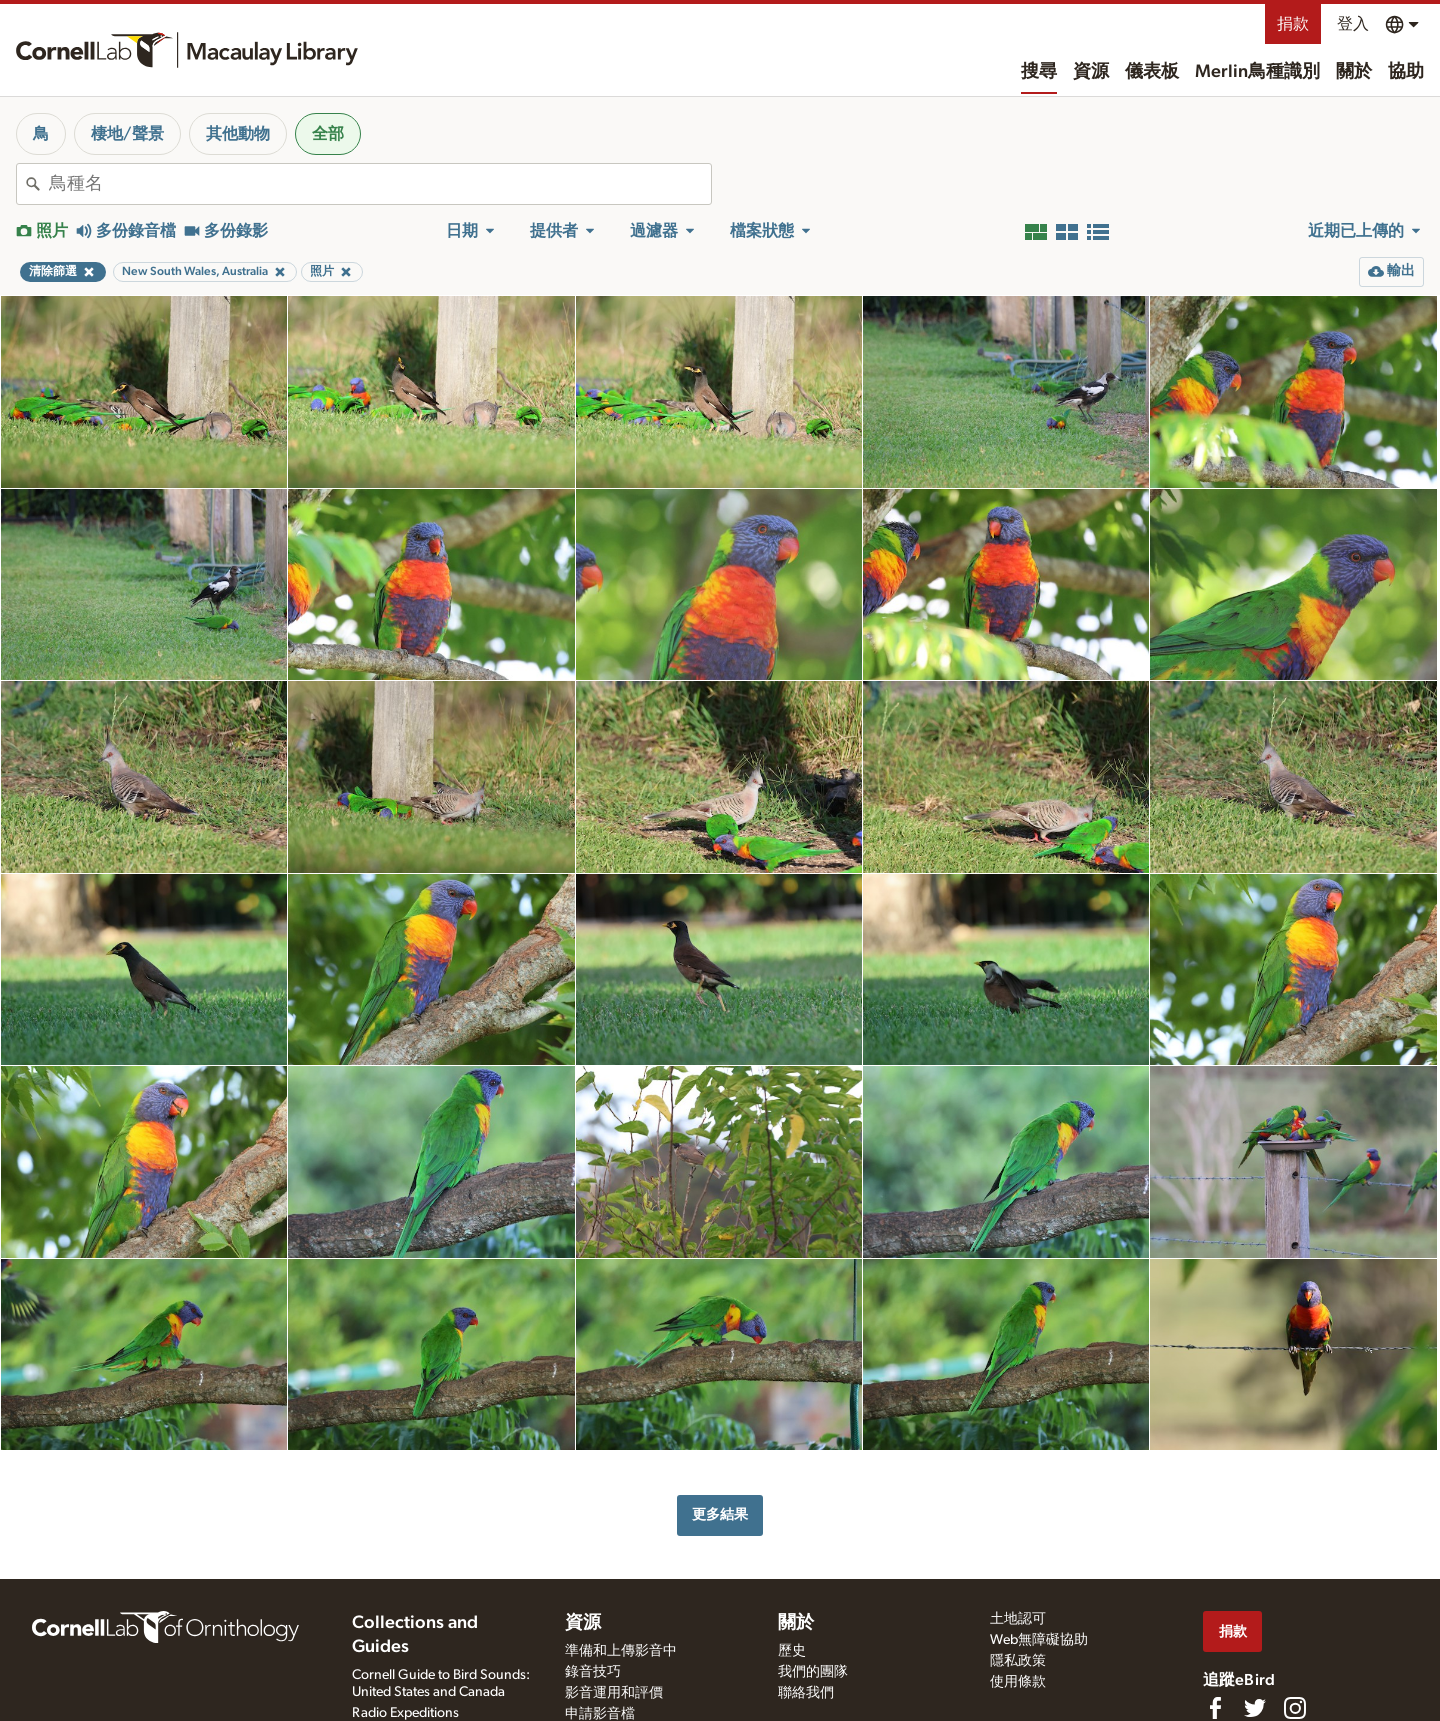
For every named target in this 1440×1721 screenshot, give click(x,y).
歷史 (792, 1651)
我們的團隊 (813, 1672)
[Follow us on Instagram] (1295, 1708)
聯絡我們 (806, 1693)
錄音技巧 (593, 1672)
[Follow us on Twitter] (1255, 1708)
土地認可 (1018, 1619)
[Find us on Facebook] (1215, 1708)
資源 (1091, 72)
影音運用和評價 (614, 1693)
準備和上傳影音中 (621, 1651)
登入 (1353, 24)
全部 (328, 134)
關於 (1354, 72)
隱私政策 (1018, 1661)
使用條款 (1018, 1682)
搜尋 (1039, 72)
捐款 (1293, 24)
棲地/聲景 (127, 134)
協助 (1406, 72)
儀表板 (1152, 72)
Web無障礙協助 (1039, 1640)
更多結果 (720, 1514)
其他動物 (238, 134)
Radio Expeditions (405, 1713)
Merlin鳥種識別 (1257, 72)
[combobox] (380, 184)
